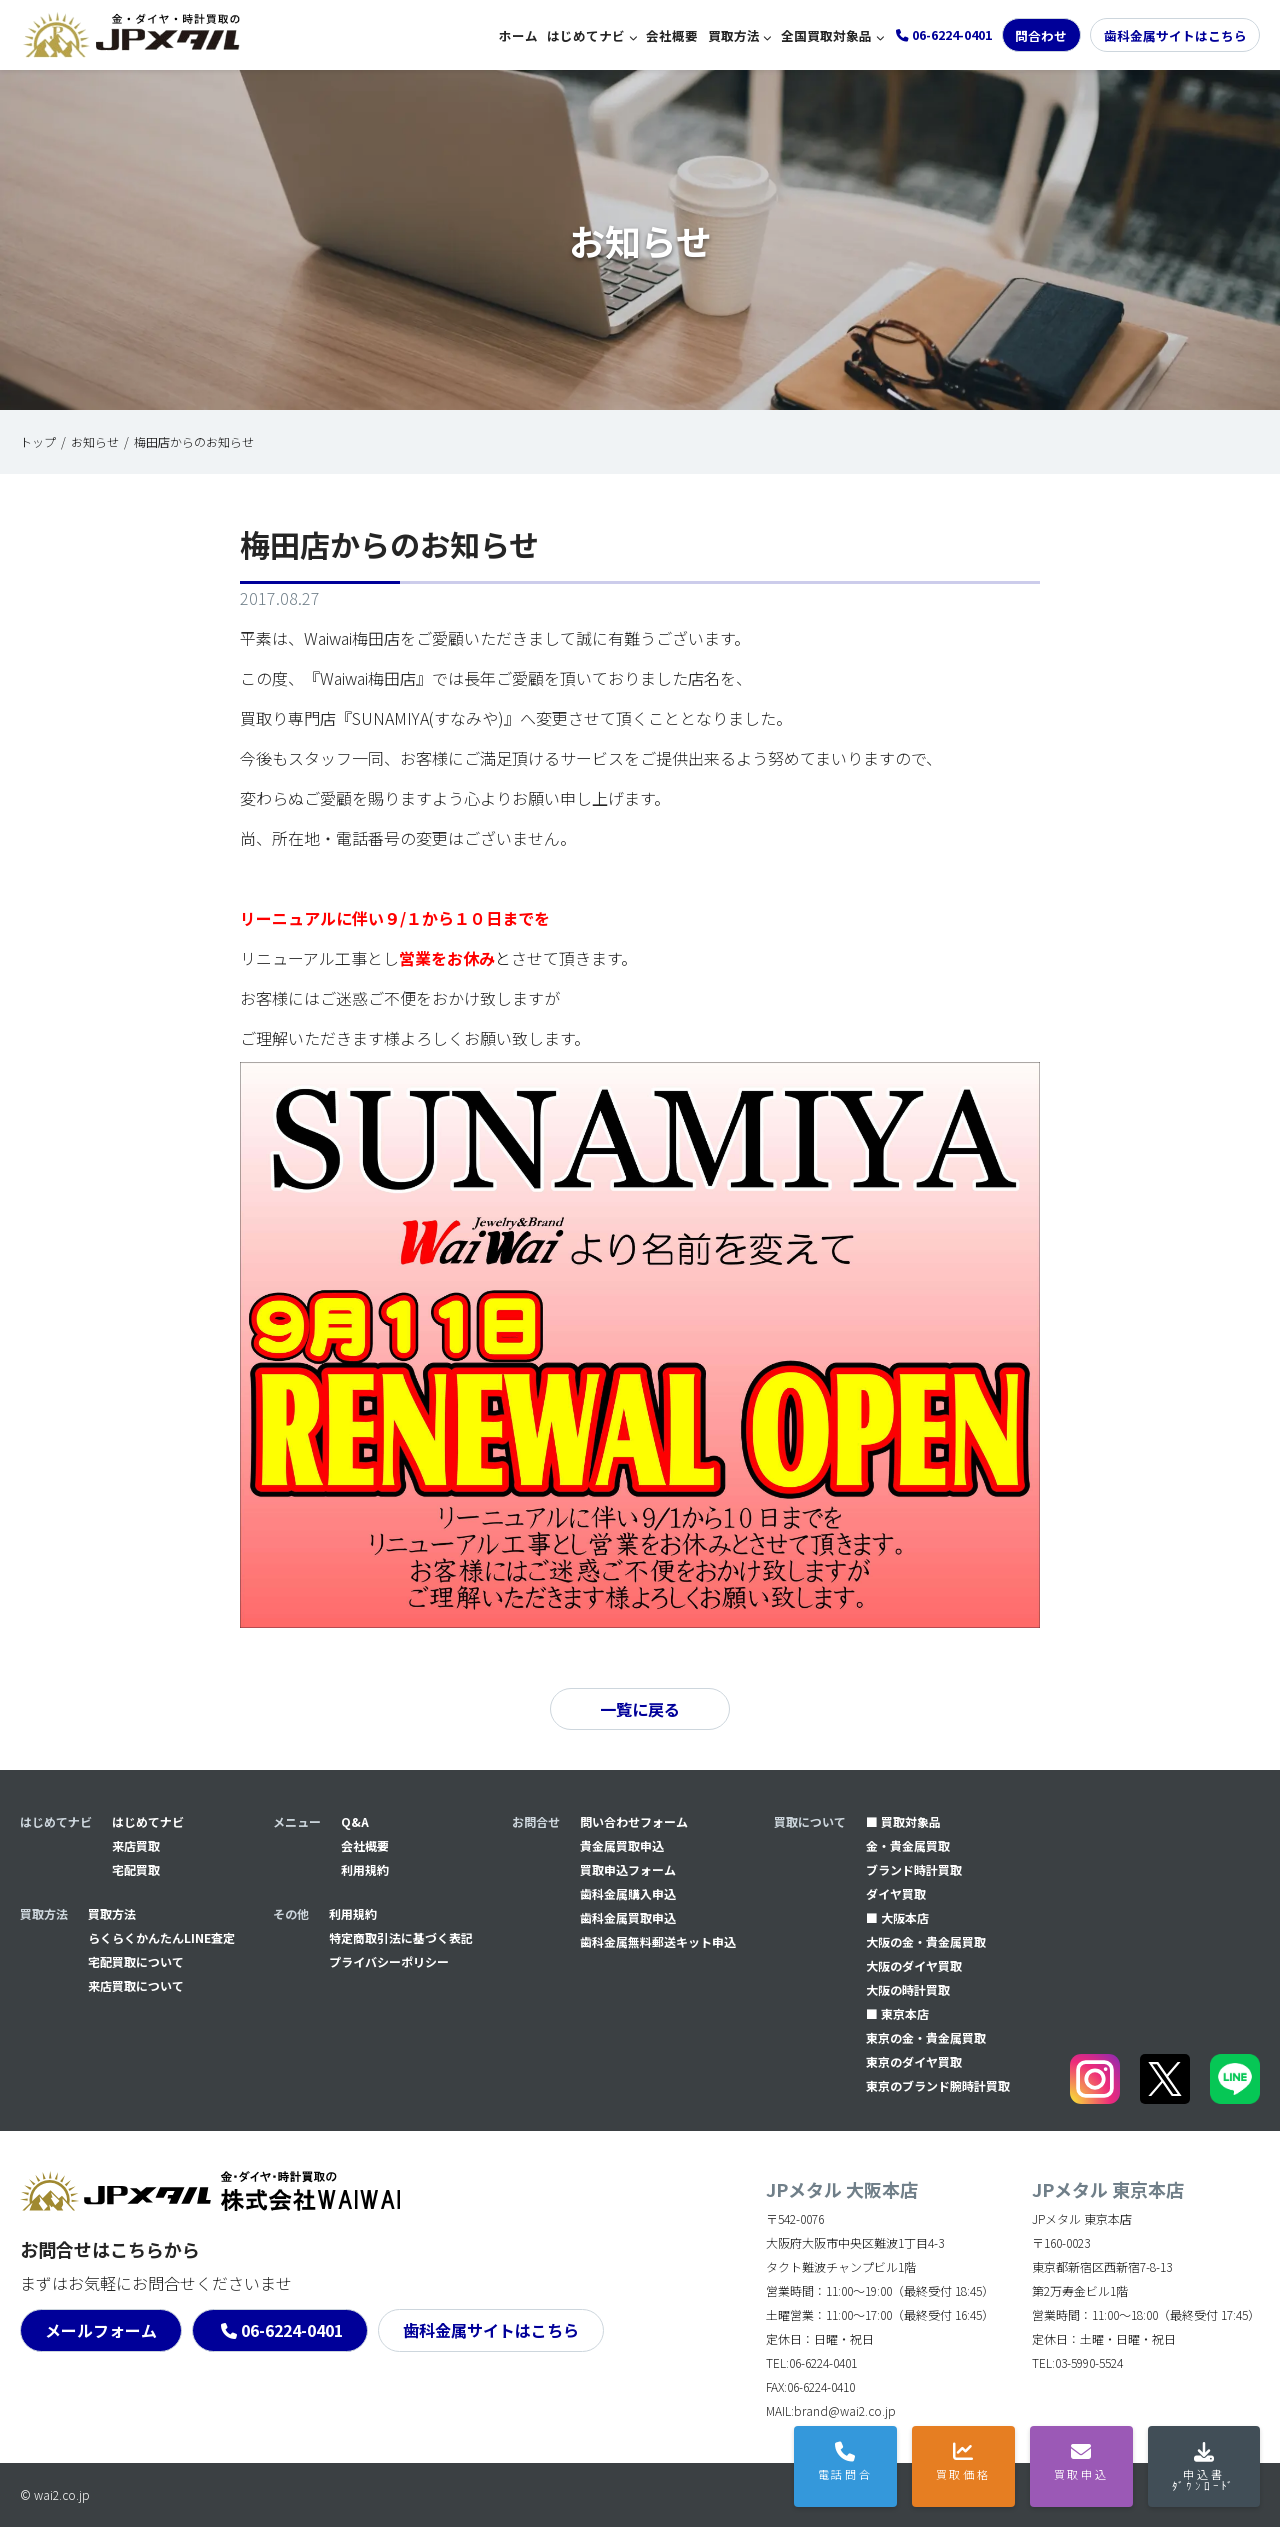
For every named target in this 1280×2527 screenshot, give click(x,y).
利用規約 (365, 1869)
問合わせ (1041, 35)
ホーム (518, 35)
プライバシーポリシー (389, 1961)
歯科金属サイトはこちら (1175, 35)
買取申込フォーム (628, 1869)
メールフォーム (101, 2330)
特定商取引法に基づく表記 (401, 1937)
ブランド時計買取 (914, 1869)
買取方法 (734, 35)
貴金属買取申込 (622, 1845)
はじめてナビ (586, 35)
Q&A (355, 1821)
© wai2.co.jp (55, 2494)
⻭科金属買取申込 (628, 1917)
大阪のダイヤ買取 (914, 1965)
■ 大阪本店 (897, 1917)
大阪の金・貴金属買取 (926, 1941)
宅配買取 (136, 1869)
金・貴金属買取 (908, 1845)
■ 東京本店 (897, 2013)
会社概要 (672, 35)
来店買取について (136, 1985)
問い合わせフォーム (634, 1821)
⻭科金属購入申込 (628, 1893)
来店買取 (136, 1845)
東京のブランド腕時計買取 (938, 2085)
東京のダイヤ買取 (914, 2061)
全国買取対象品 (826, 35)
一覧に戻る (640, 1709)
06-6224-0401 (292, 2330)
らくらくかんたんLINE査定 (161, 1937)
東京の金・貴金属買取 (926, 2037)
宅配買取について (136, 1961)
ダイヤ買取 (896, 1893)
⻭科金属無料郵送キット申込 (658, 1941)
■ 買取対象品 (903, 1821)
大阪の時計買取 (908, 1989)
